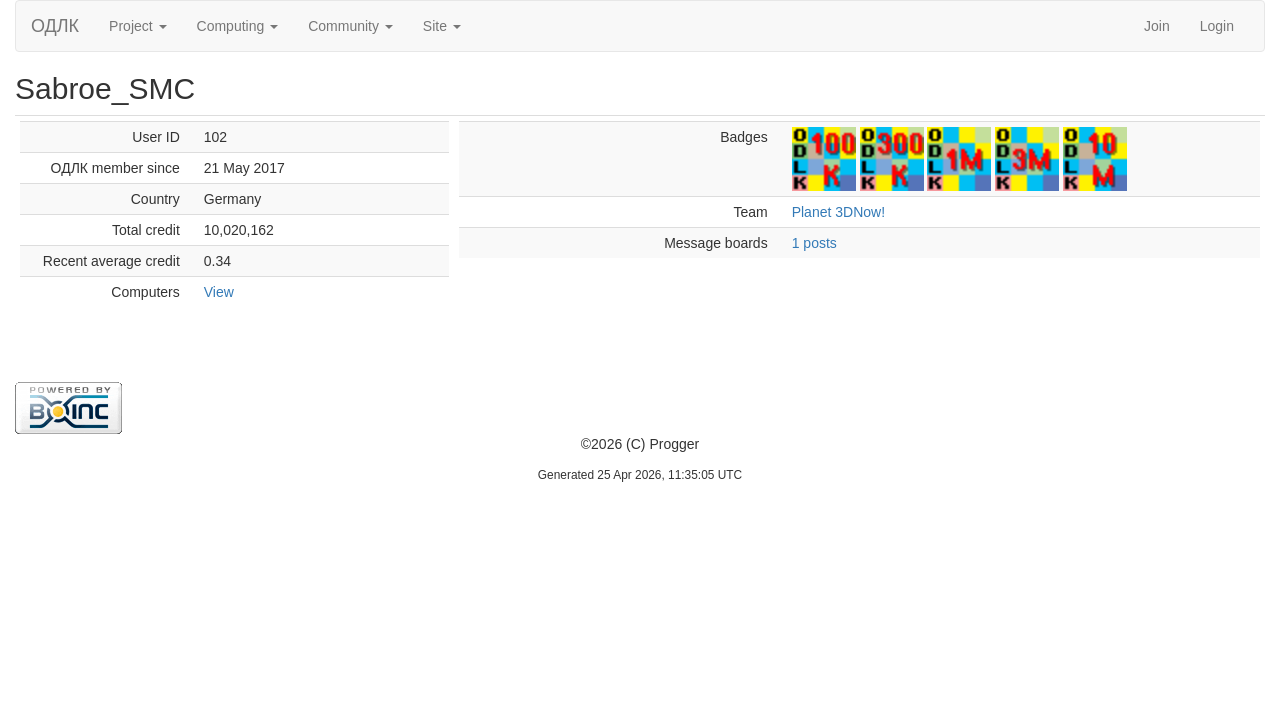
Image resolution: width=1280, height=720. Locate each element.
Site (442, 26)
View (219, 292)
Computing (238, 26)
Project (137, 26)
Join (1157, 26)
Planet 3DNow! (838, 212)
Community (350, 26)
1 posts (814, 243)
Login (1217, 26)
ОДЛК (55, 26)
